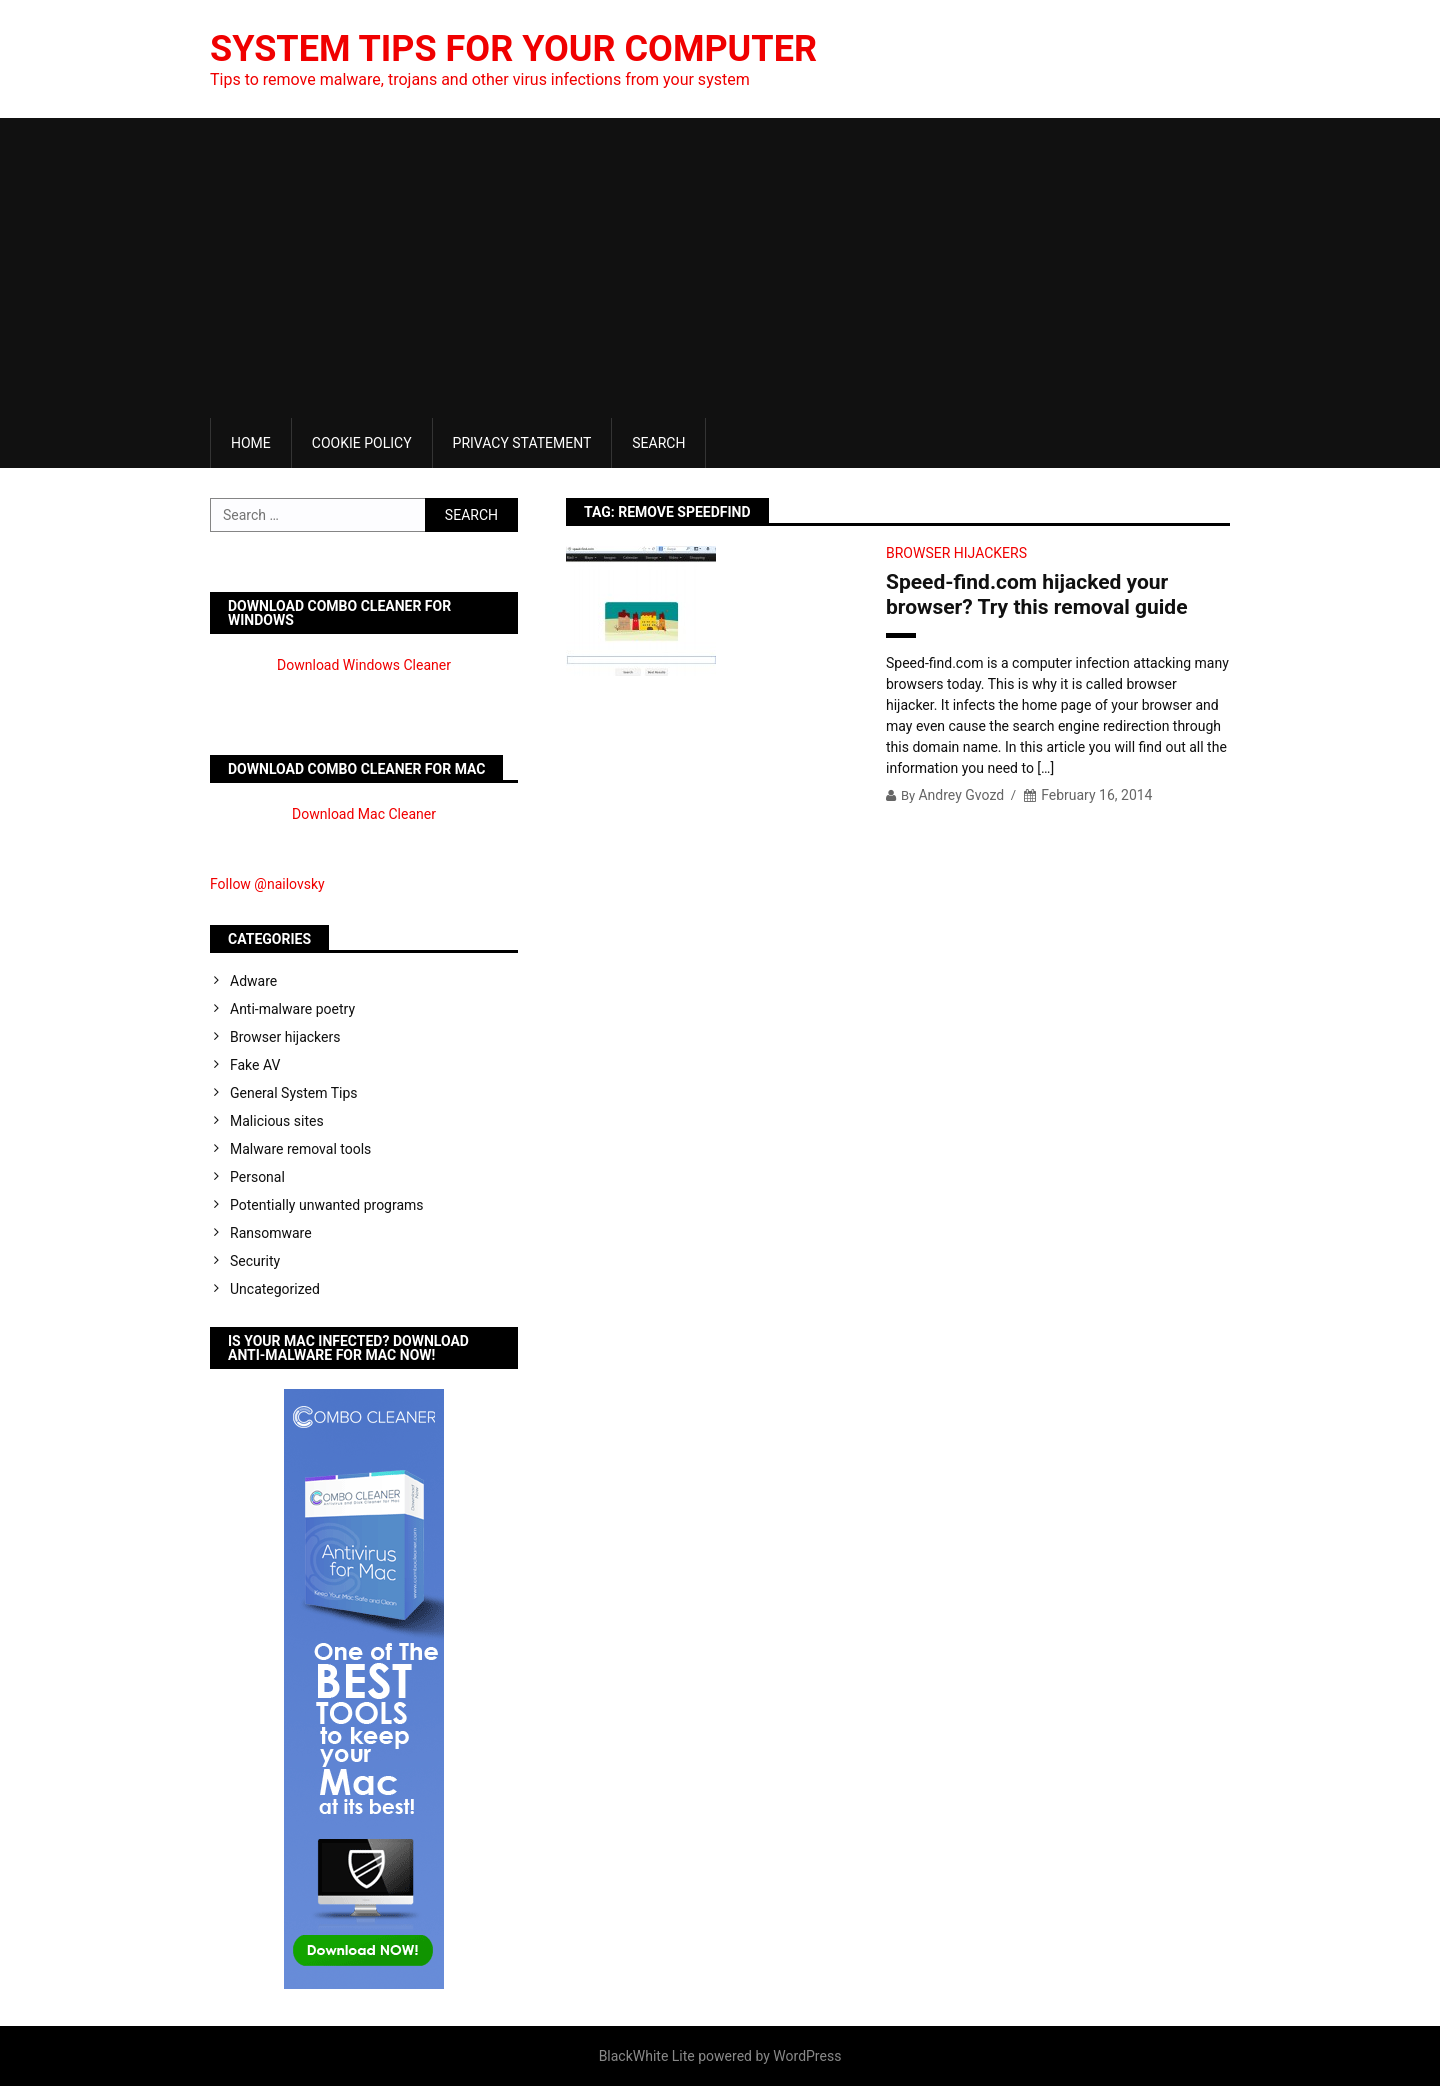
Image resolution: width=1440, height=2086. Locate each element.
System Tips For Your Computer (513, 49)
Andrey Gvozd (961, 795)
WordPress (807, 2056)
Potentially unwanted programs (327, 1205)
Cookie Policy (362, 443)
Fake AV (255, 1065)
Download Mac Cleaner (364, 814)
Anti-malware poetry (292, 1009)
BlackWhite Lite (647, 2056)
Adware (253, 981)
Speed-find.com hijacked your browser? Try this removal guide (1037, 594)
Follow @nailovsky (267, 884)
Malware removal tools (300, 1149)
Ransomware (271, 1233)
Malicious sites (277, 1121)
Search (658, 443)
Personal (257, 1177)
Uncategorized (275, 1289)
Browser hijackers (956, 553)
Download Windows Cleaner (364, 665)
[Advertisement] (720, 268)
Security (255, 1261)
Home (251, 443)
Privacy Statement (522, 443)
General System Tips (294, 1093)
